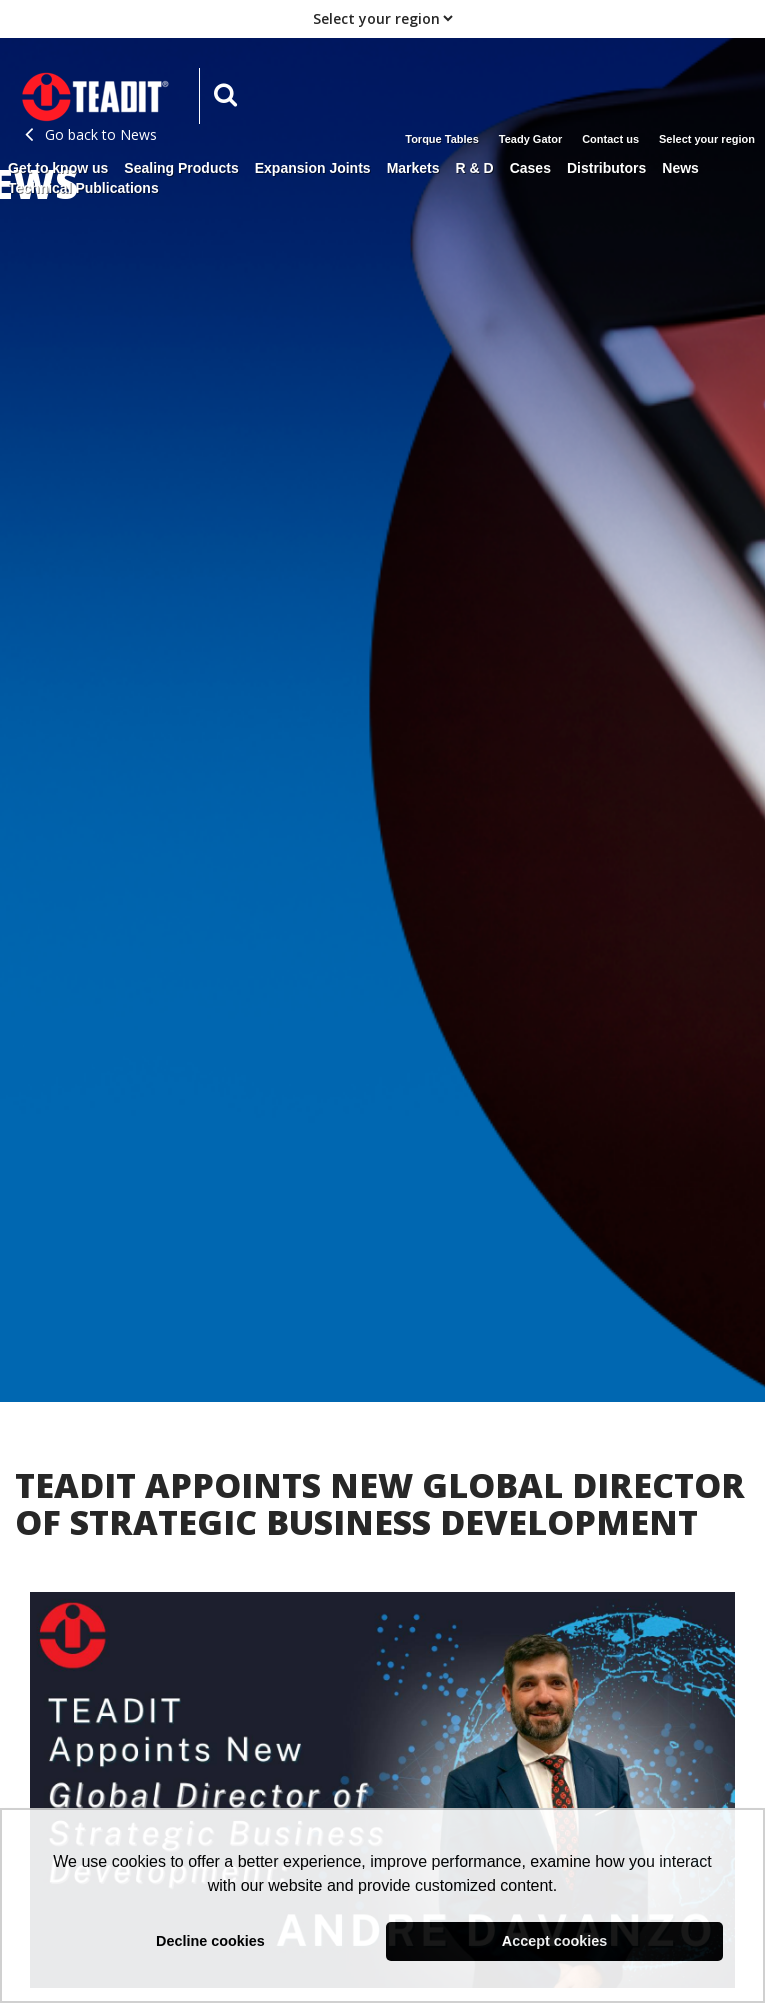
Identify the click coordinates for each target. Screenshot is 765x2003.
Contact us (610, 139)
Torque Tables (442, 139)
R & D (475, 168)
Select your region (707, 139)
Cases (530, 168)
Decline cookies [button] (210, 1941)
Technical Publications (83, 188)
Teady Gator (530, 139)
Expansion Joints (313, 168)
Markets (413, 168)
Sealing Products (181, 168)
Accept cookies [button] (555, 1941)
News (680, 168)
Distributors (606, 168)
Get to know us (58, 168)
